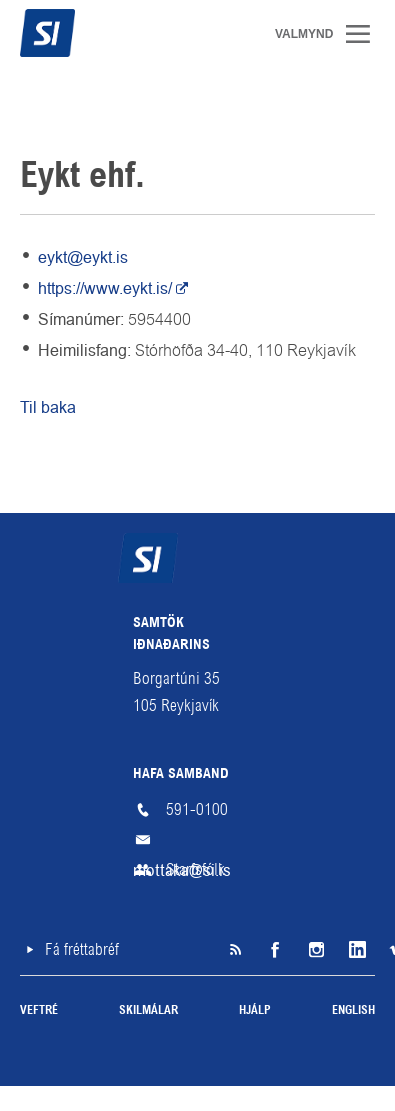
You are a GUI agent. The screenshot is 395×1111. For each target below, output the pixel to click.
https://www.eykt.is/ (105, 288)
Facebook (275, 950)
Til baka (48, 407)
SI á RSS (235, 950)
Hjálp (255, 1011)
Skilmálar (148, 1011)
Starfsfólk (195, 869)
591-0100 (197, 809)
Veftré (39, 1011)
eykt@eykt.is (83, 257)
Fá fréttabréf (82, 949)
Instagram (315, 950)
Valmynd (365, 34)
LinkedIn (355, 950)
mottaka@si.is (198, 840)
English (353, 1011)
